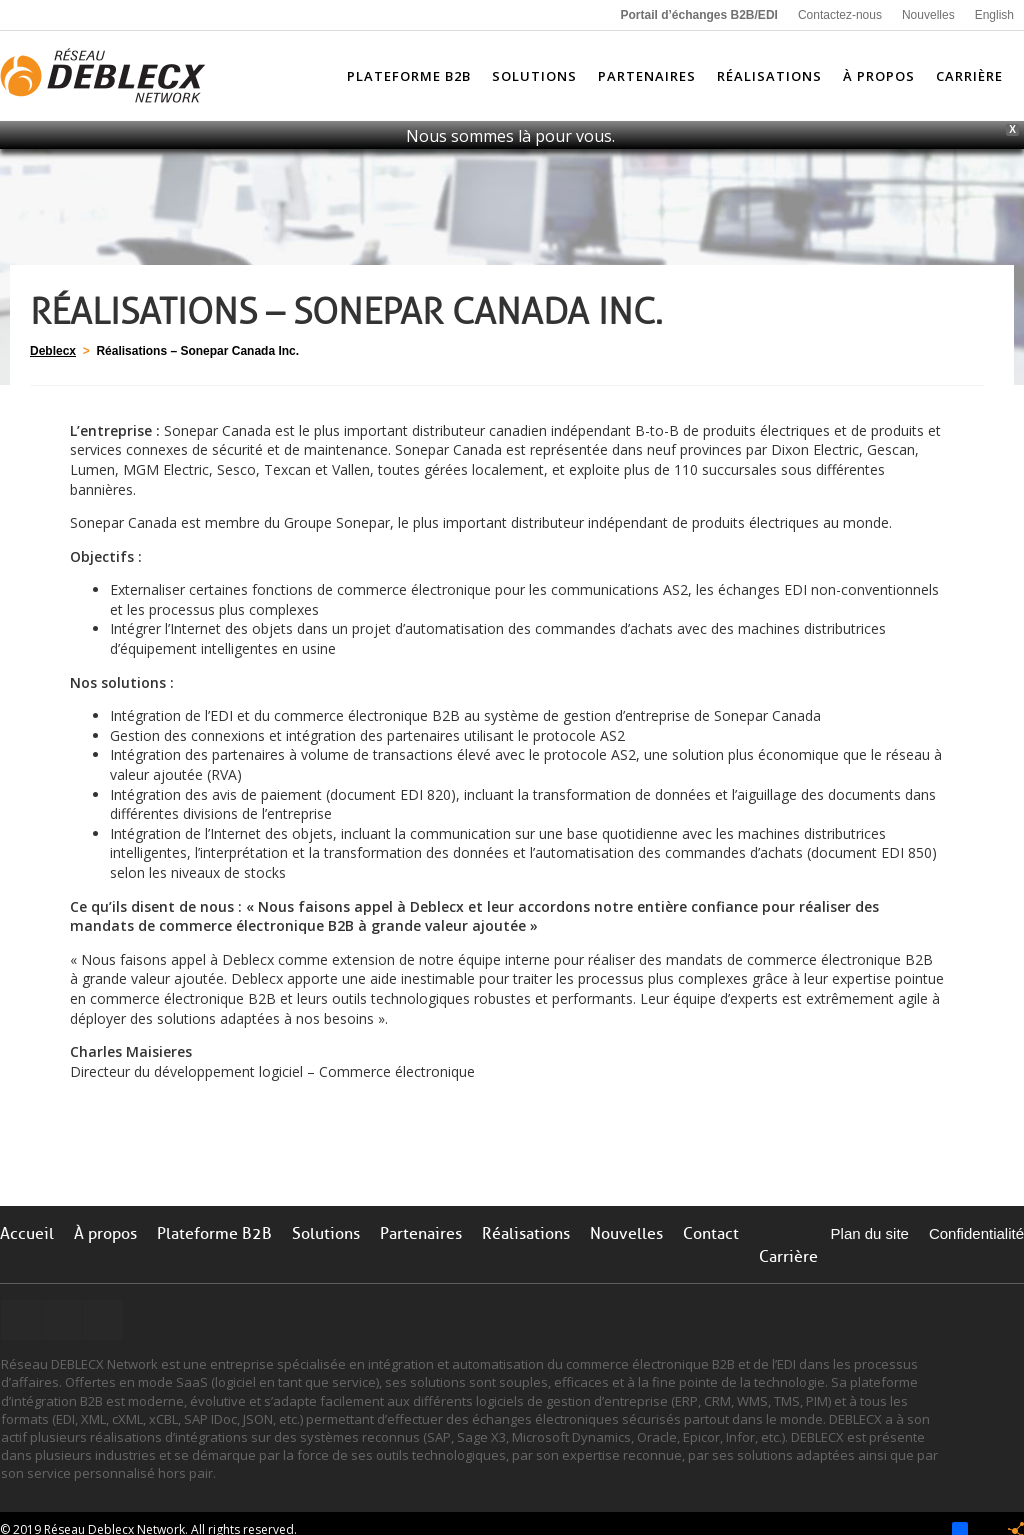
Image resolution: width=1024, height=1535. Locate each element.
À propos (105, 1234)
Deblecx (53, 351)
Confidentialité (976, 1233)
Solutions (326, 1234)
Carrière (788, 1257)
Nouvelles (928, 15)
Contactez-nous (840, 15)
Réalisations (526, 1234)
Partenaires (421, 1234)
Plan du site (870, 1233)
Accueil (27, 1234)
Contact (711, 1234)
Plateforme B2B (214, 1234)
